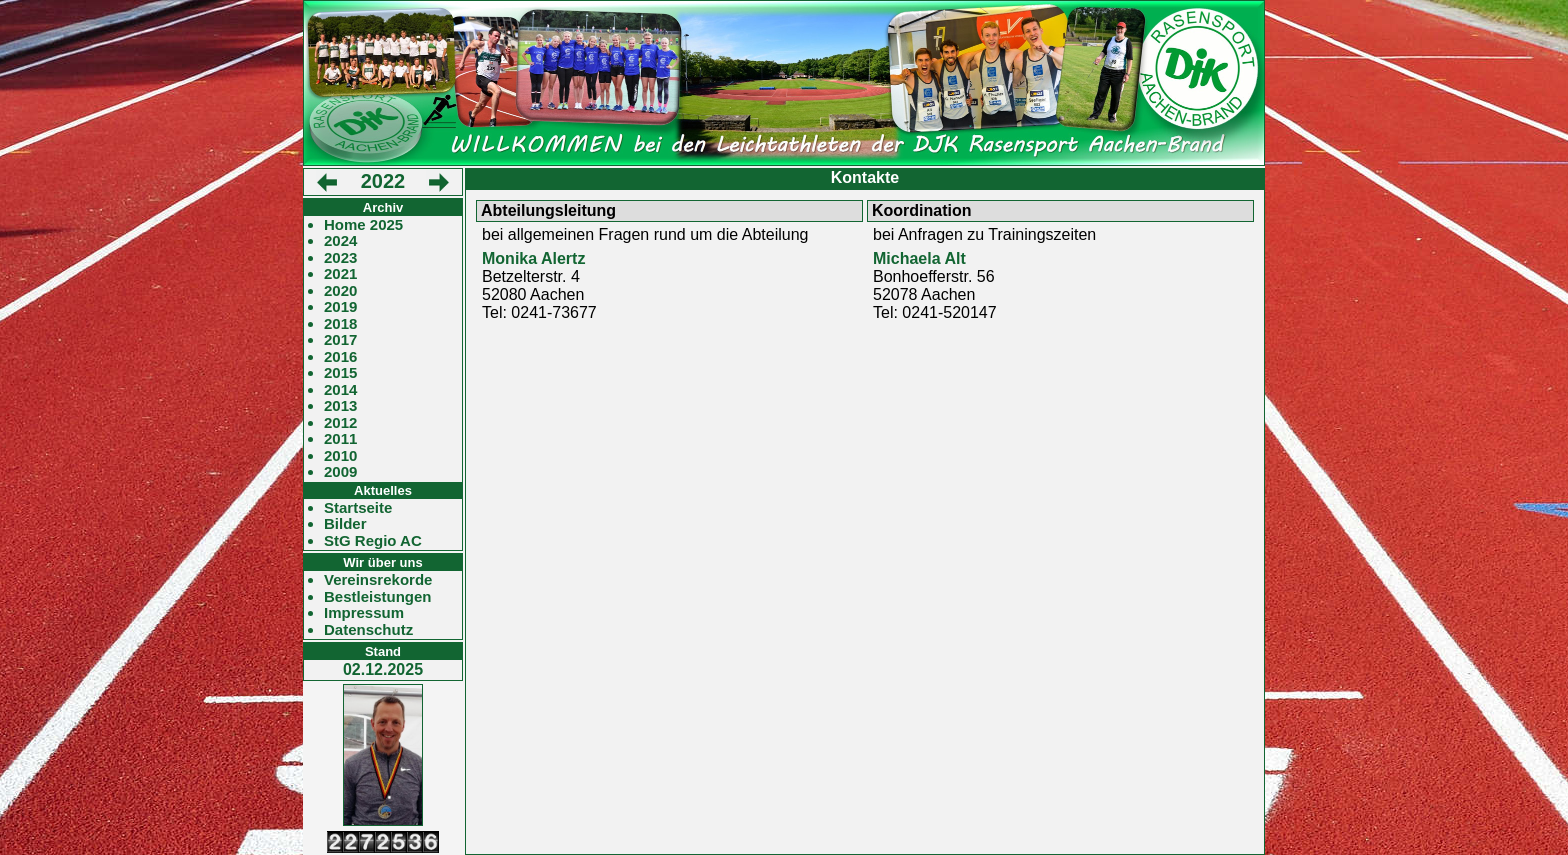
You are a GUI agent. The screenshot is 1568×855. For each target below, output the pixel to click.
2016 (340, 357)
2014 (340, 390)
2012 (340, 423)
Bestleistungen (378, 597)
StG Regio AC (373, 541)
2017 (340, 340)
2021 (340, 274)
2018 (340, 324)
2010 (340, 456)
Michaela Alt (919, 258)
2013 (340, 406)
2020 (340, 291)
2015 (340, 373)
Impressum (364, 613)
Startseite (358, 508)
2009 (340, 472)
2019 (340, 307)
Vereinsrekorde (378, 580)
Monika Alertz (533, 258)
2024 (340, 241)
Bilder (345, 524)
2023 (340, 258)
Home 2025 (363, 225)
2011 (340, 439)
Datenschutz (368, 630)
